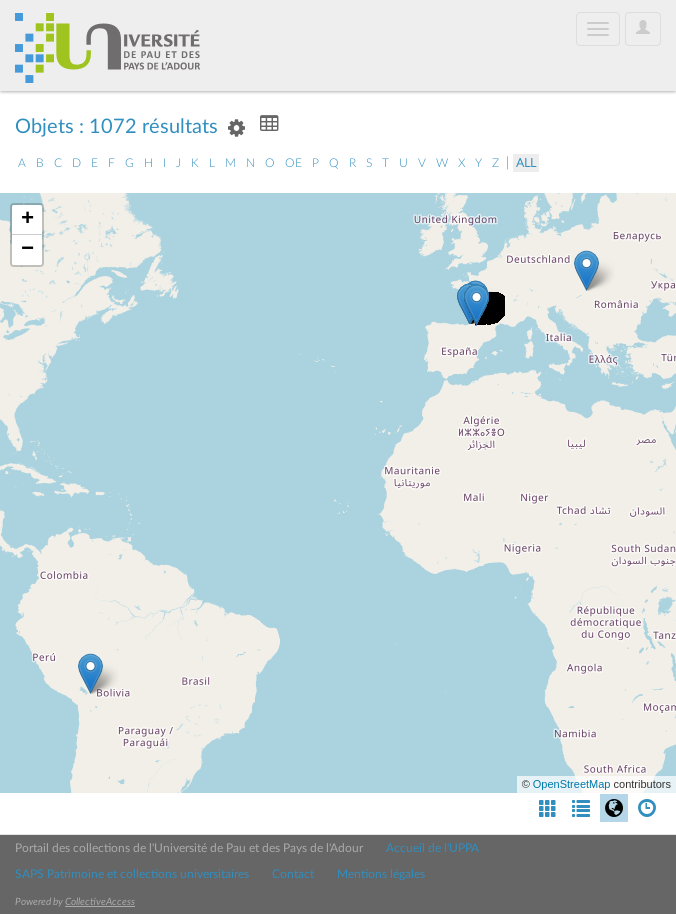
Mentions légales (381, 874)
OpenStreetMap (572, 784)
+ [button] (27, 220)
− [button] (27, 250)
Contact (293, 874)
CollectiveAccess (100, 902)
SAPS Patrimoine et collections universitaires (132, 874)
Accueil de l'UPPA (432, 848)
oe (293, 163)
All (526, 163)
